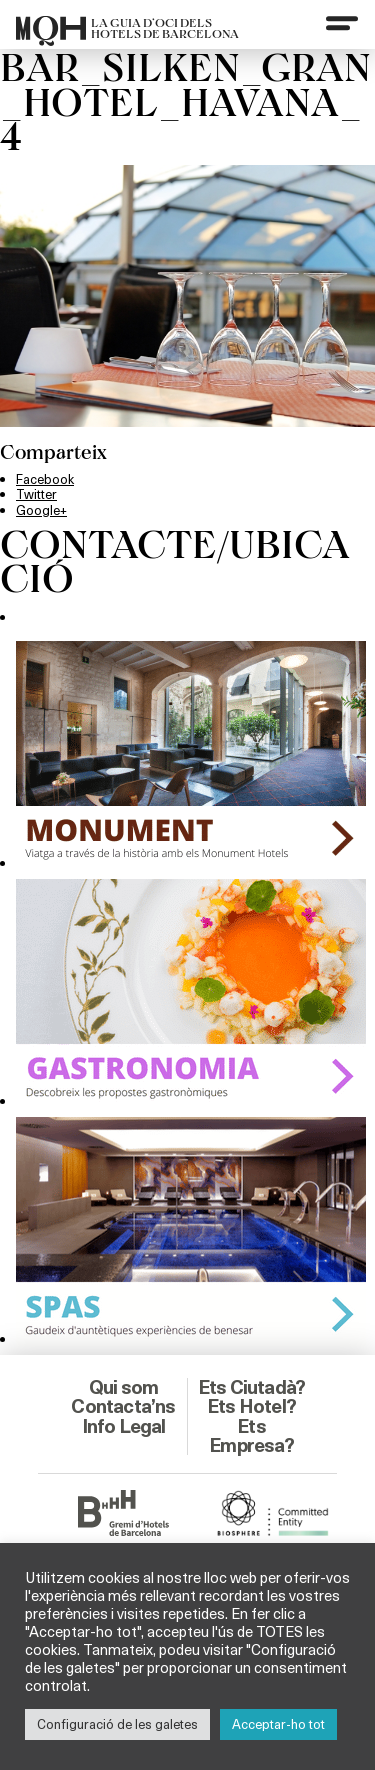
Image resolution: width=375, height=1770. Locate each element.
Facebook (45, 479)
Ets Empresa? (251, 1435)
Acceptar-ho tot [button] (278, 1724)
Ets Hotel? (251, 1406)
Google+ (41, 510)
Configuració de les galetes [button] (117, 1724)
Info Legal (124, 1426)
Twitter (36, 494)
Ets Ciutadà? (251, 1387)
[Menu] (342, 23)
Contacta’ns (123, 1406)
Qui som (123, 1387)
